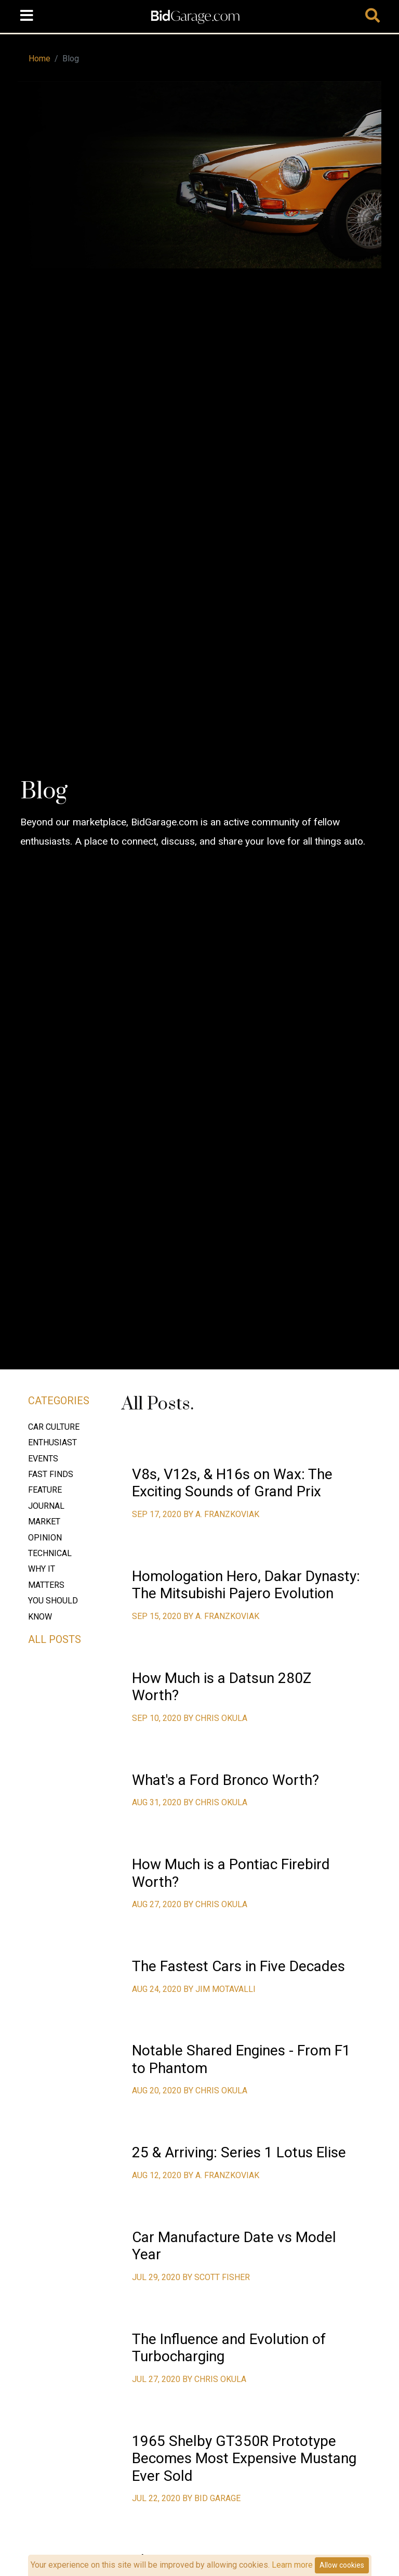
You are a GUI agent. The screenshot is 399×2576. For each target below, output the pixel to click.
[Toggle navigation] (26, 16)
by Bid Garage (211, 2498)
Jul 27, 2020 (157, 2379)
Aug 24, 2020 (157, 1989)
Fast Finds (50, 1474)
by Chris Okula (215, 1718)
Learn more (292, 2565)
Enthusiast (52, 1442)
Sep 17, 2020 (157, 1514)
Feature (45, 1490)
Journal (46, 1506)
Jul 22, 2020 (157, 2498)
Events (43, 1459)
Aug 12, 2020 (157, 2175)
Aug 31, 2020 (157, 1802)
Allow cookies (342, 2565)
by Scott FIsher (216, 2277)
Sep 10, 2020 (157, 1718)
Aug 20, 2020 (157, 2090)
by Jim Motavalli (219, 1989)
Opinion (45, 1538)
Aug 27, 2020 (157, 1904)
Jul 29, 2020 (157, 2277)
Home (39, 58)
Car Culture (53, 1427)
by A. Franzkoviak (221, 1514)
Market (44, 1521)
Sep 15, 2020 (157, 1616)
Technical (50, 1553)
